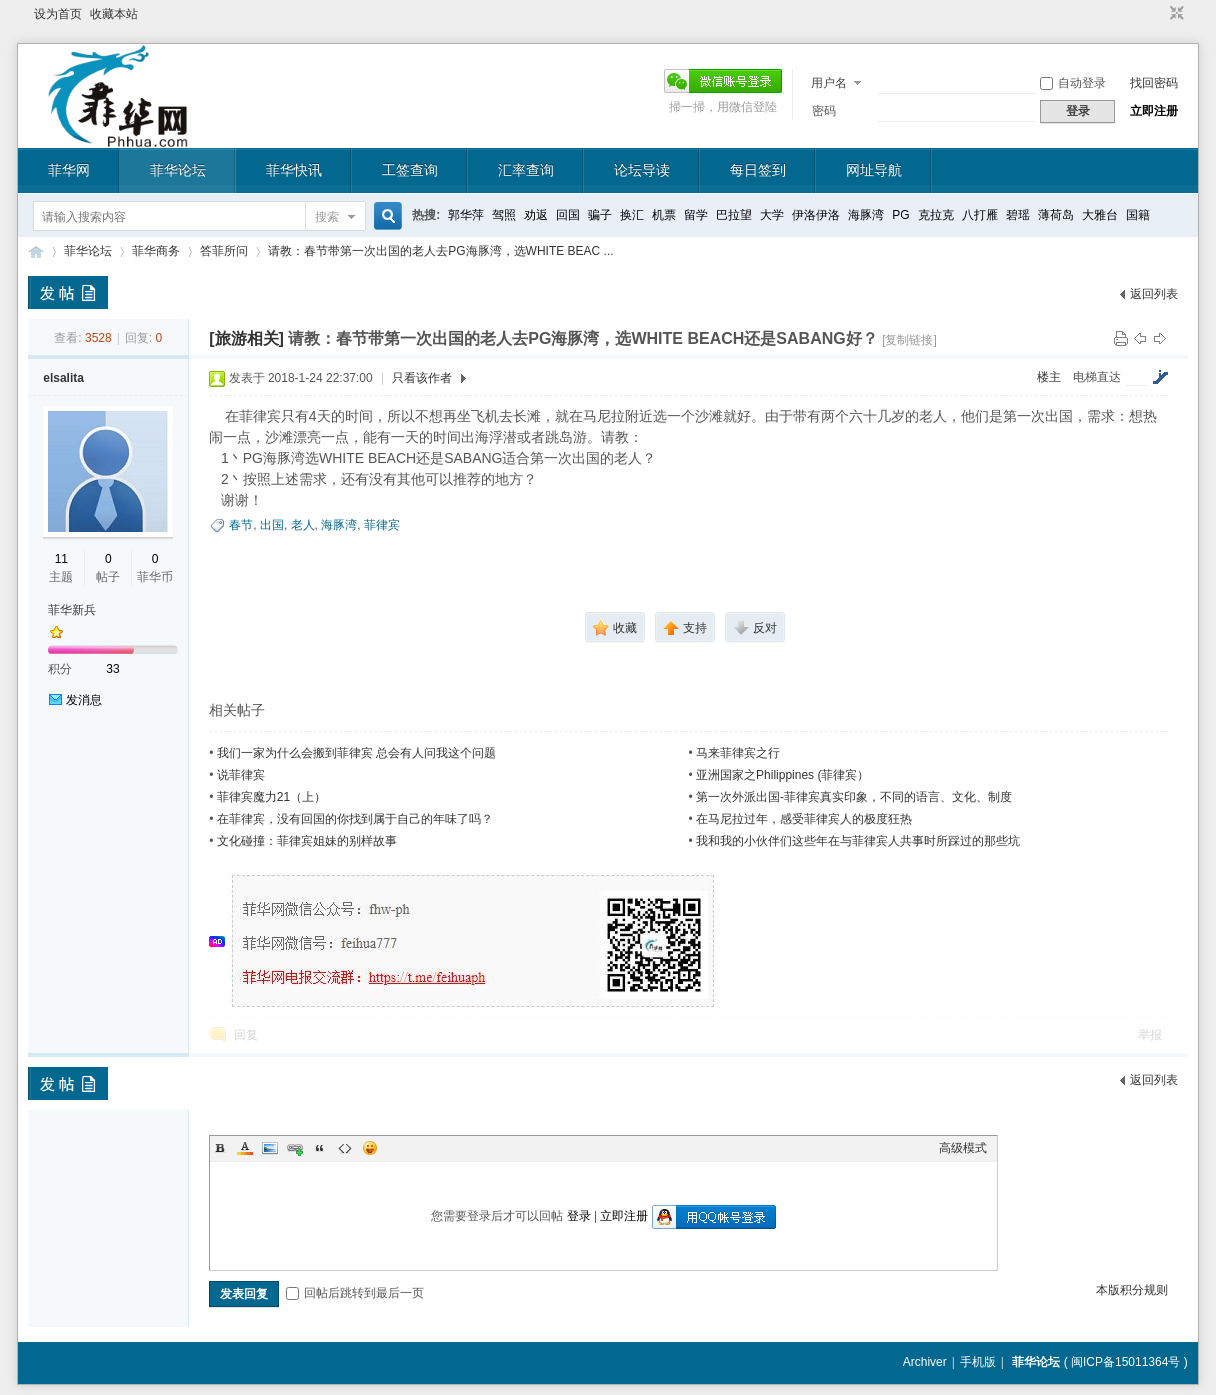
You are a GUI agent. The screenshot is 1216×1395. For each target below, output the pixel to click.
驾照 (504, 215)
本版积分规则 (1132, 1290)
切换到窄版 (1174, 14)
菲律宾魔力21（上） (271, 797)
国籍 (1138, 215)
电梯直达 (1097, 377)
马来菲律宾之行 (738, 753)
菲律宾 (382, 525)
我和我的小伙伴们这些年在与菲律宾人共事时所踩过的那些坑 (858, 841)
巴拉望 (734, 215)
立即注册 (1154, 111)
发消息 (84, 700)
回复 (246, 1035)
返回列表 (1154, 294)
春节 (241, 525)
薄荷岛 (1056, 215)
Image (270, 1148)
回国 (568, 215)
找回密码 (1154, 83)
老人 (303, 525)
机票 (664, 215)
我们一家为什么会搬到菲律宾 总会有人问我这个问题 (356, 753)
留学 (696, 215)
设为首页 (58, 14)
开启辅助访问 (1158, 14)
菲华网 (69, 170)
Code (345, 1148)
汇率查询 (526, 170)
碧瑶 (1018, 215)
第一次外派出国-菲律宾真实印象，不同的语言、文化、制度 (854, 797)
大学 (772, 215)
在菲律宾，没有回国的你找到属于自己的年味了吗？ (355, 819)
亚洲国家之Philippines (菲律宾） (782, 775)
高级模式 (963, 1148)
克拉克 (936, 215)
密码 (824, 111)
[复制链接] (909, 340)
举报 (1150, 1035)
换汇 (632, 215)
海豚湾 (866, 215)
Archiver (925, 1362)
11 (61, 559)
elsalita (63, 378)
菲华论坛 (178, 170)
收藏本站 (114, 14)
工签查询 (410, 170)
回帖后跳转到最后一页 (355, 1293)
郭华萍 (466, 215)
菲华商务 (156, 251)
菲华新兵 (72, 610)
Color (245, 1148)
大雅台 (1100, 215)
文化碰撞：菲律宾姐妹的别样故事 (307, 841)
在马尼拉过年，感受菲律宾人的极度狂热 (804, 819)
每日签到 (758, 170)
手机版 (978, 1362)
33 (112, 669)
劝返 (536, 215)
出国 (272, 525)
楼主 (1049, 377)
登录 (579, 1216)
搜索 (327, 217)
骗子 (600, 215)
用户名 (829, 83)
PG (900, 215)
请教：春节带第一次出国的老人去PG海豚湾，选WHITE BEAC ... (440, 251)
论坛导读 (642, 170)
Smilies (370, 1148)
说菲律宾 (241, 775)
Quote (320, 1148)
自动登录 (1073, 83)
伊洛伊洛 (816, 215)
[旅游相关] (246, 338)
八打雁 (980, 215)
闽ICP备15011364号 (1125, 1362)
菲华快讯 (294, 170)
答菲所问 (224, 251)
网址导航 (874, 170)
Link (295, 1148)
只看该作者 (422, 378)
